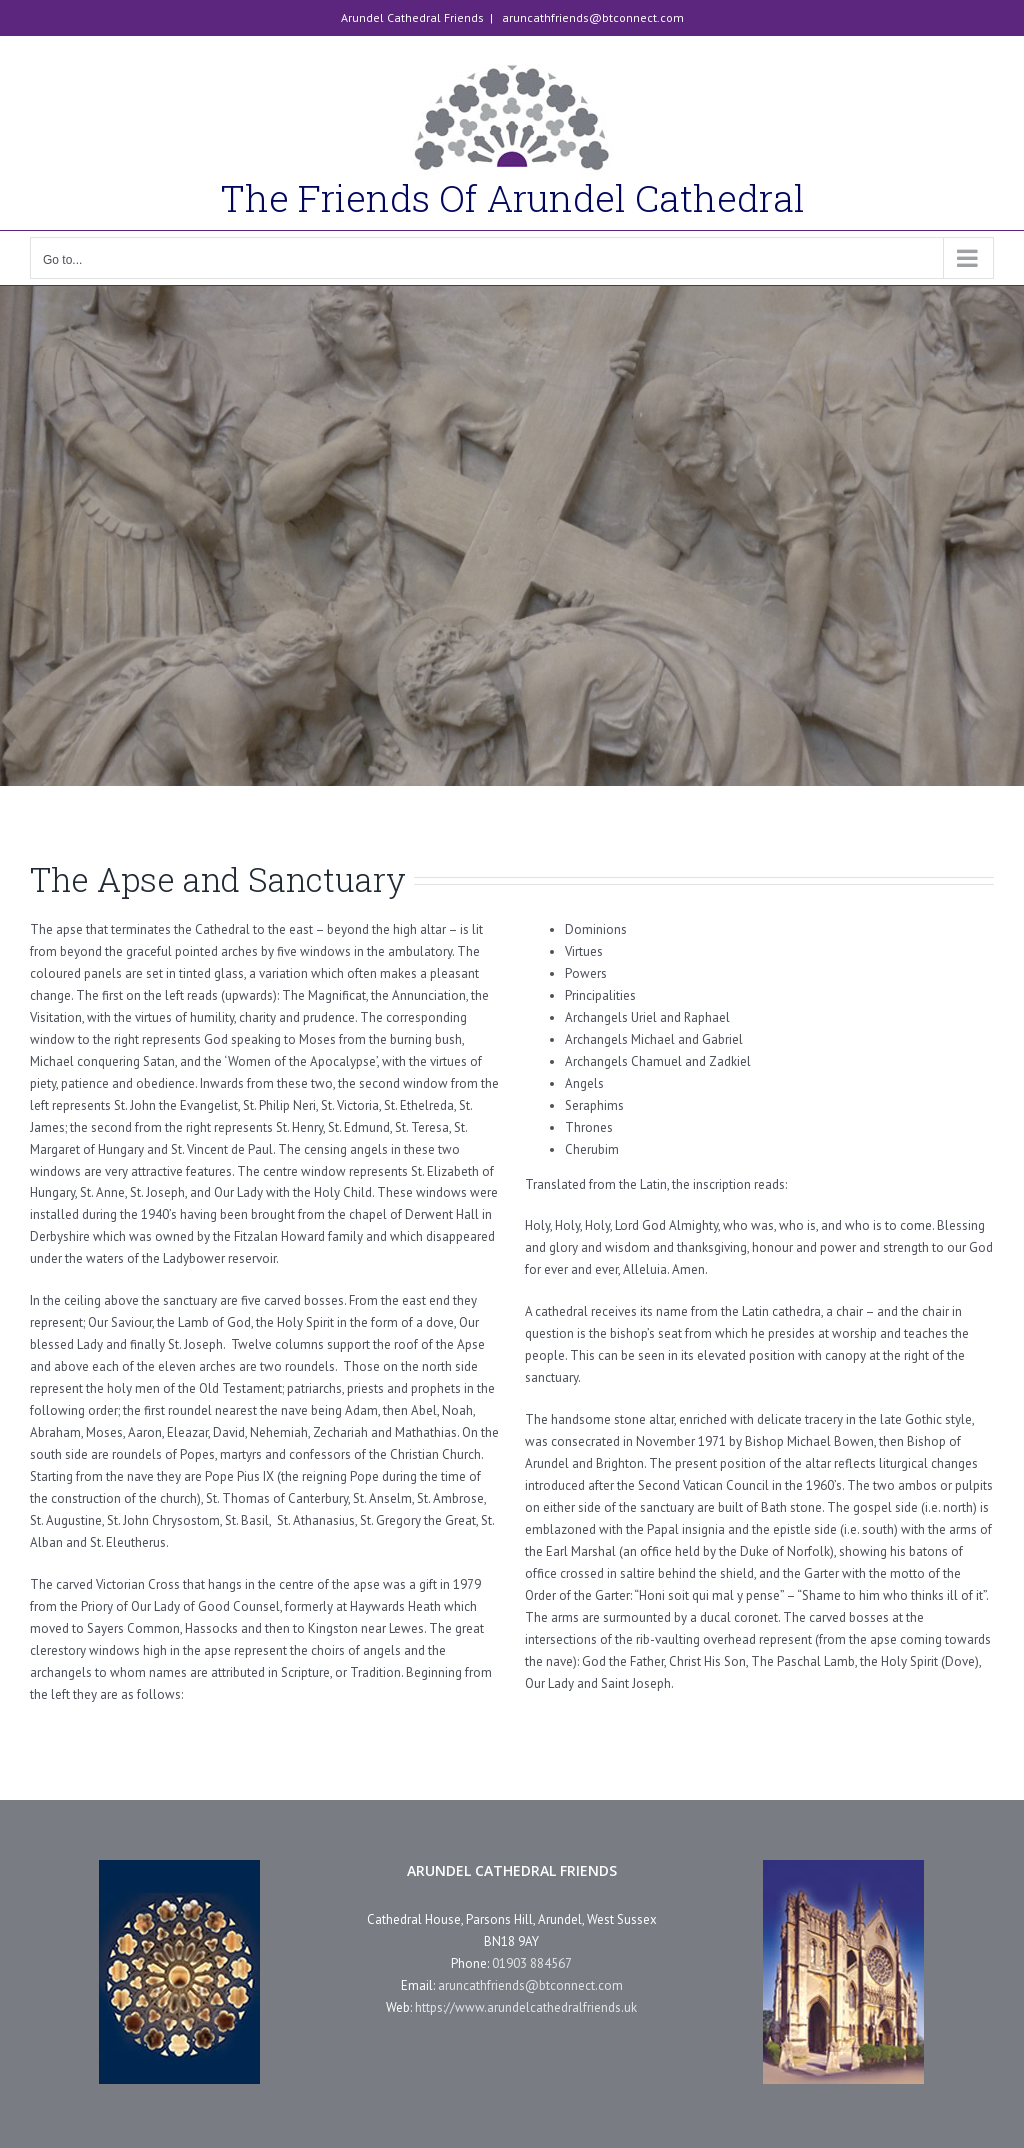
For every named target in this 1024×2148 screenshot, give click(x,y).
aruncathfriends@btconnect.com (591, 17)
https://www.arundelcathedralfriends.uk (526, 2007)
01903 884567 (532, 1963)
